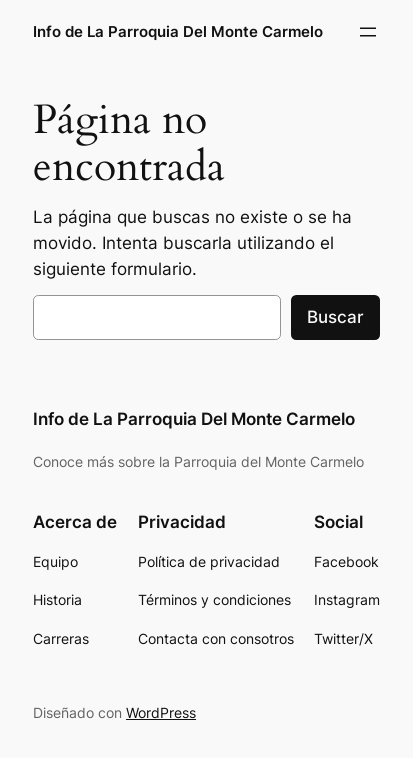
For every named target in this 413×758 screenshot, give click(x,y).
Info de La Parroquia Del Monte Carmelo (178, 32)
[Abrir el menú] (368, 32)
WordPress (161, 712)
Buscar (335, 317)
